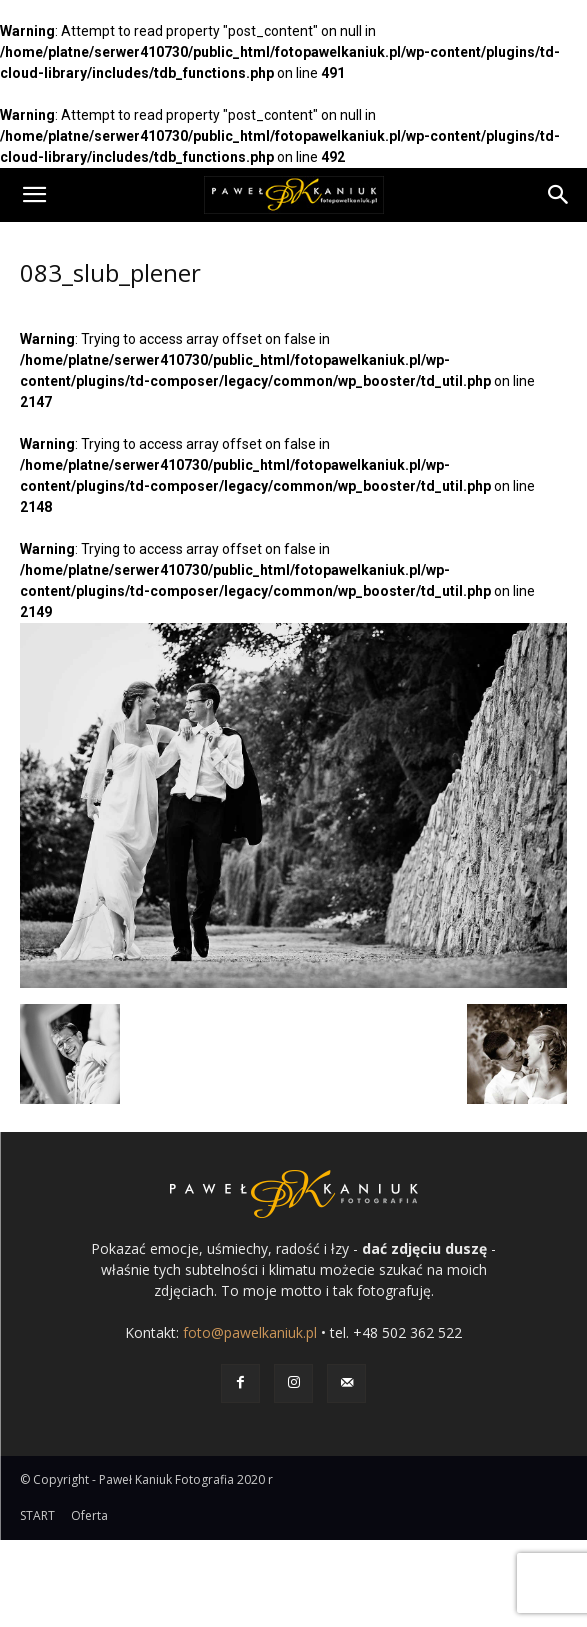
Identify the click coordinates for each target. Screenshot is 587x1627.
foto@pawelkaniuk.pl (250, 1332)
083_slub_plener (110, 272)
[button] (34, 195)
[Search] (559, 195)
